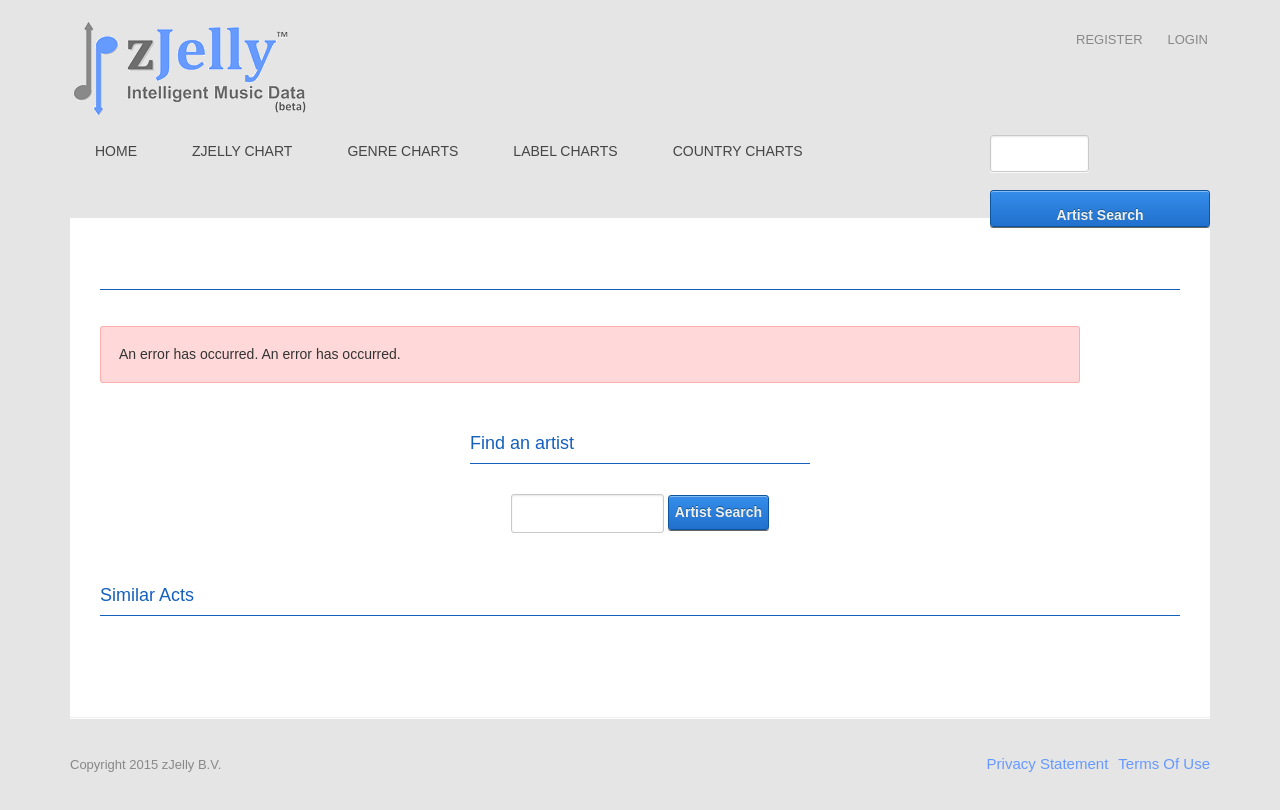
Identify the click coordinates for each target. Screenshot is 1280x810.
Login (1188, 39)
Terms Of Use (1164, 763)
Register (1109, 39)
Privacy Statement (1048, 763)
